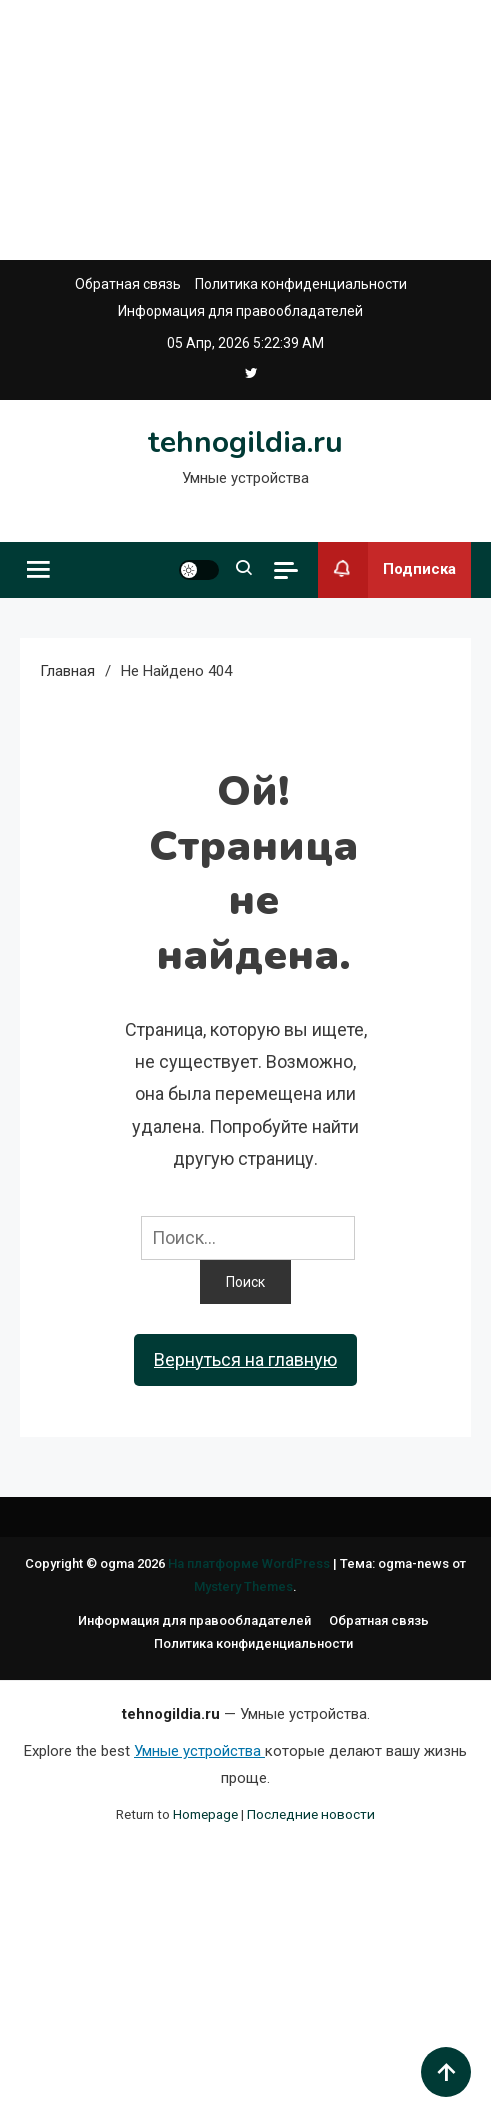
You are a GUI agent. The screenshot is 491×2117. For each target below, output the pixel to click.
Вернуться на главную (245, 1359)
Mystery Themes (243, 1586)
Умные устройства (199, 1751)
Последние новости (311, 1814)
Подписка (387, 570)
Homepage (205, 1814)
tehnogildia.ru (245, 442)
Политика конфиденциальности (301, 284)
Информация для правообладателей (240, 311)
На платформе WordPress (250, 1563)
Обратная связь (128, 284)
